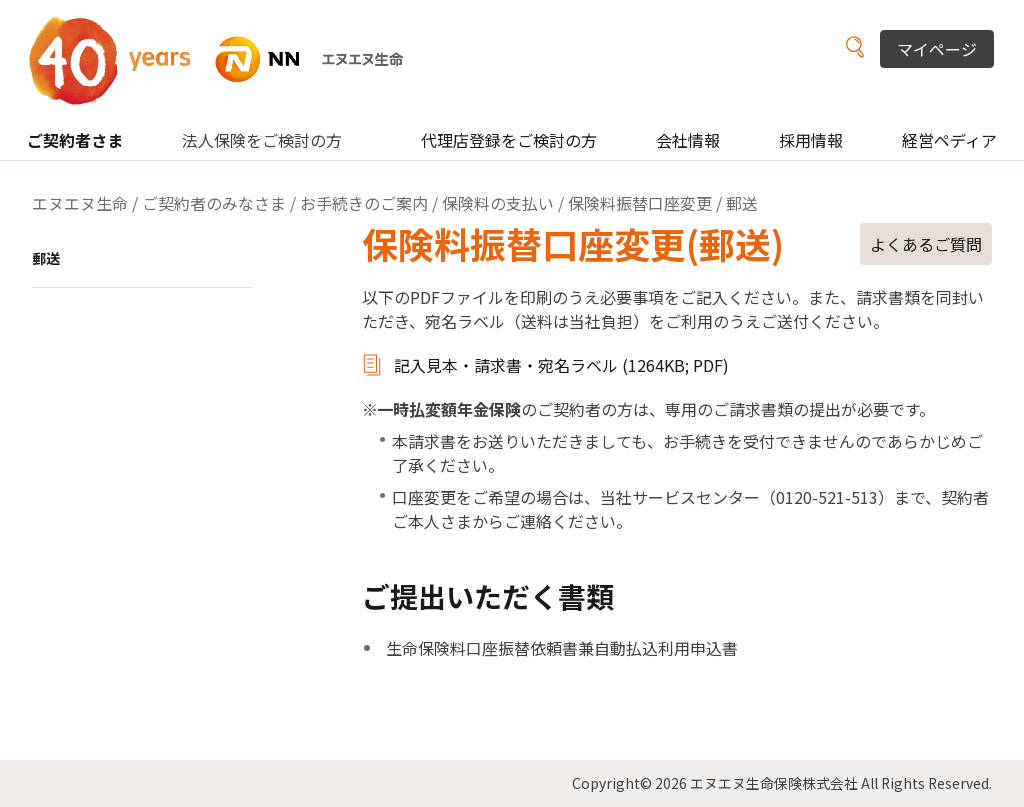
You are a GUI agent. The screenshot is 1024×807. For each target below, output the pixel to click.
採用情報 (811, 140)
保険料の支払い (498, 203)
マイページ (937, 49)
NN (228, 59)
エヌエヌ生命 (80, 203)
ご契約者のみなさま (214, 203)
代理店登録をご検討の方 (509, 140)
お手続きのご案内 (364, 203)
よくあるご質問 (926, 244)
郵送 (46, 258)
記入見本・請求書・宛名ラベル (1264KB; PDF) (561, 365)
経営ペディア (949, 140)
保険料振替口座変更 (640, 203)
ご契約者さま (75, 140)
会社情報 (688, 140)
